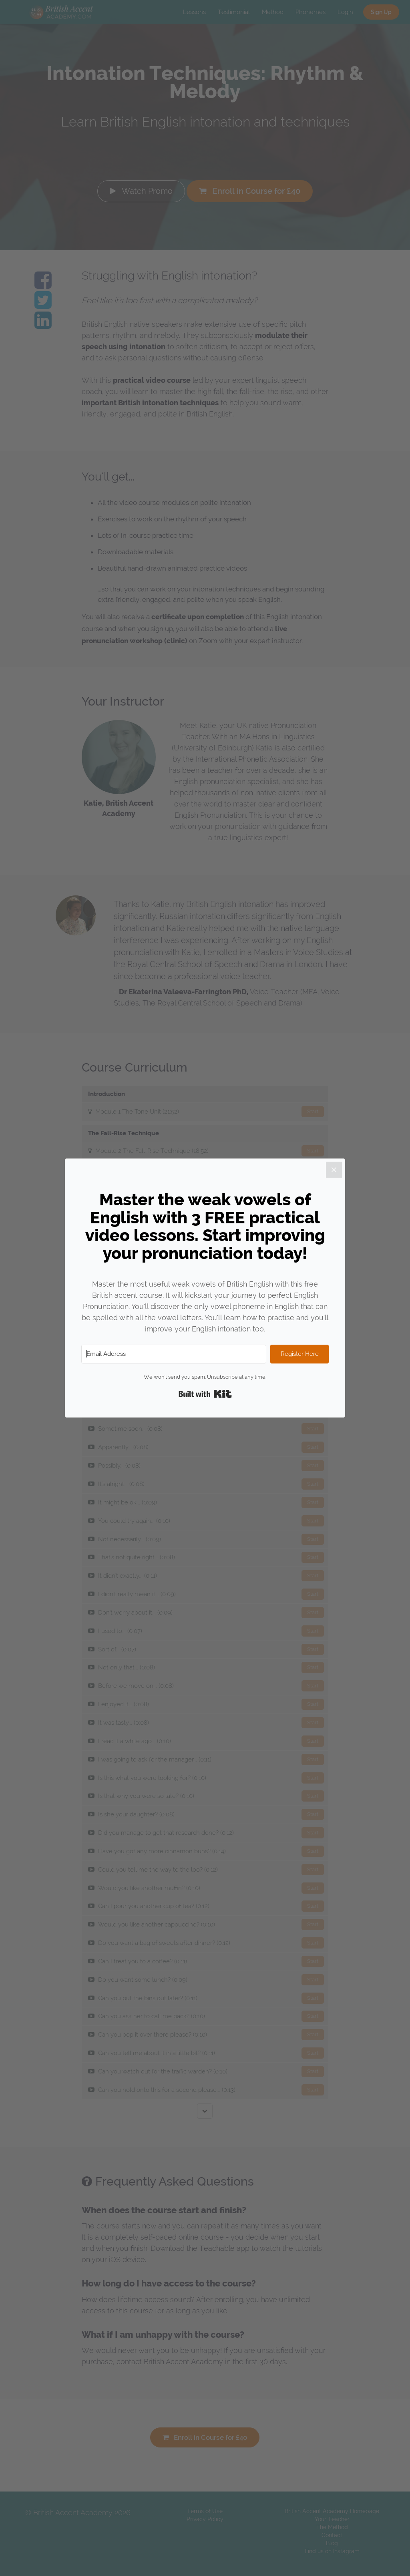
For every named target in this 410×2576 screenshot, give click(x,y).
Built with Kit (205, 1394)
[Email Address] (173, 1354)
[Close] (334, 1170)
